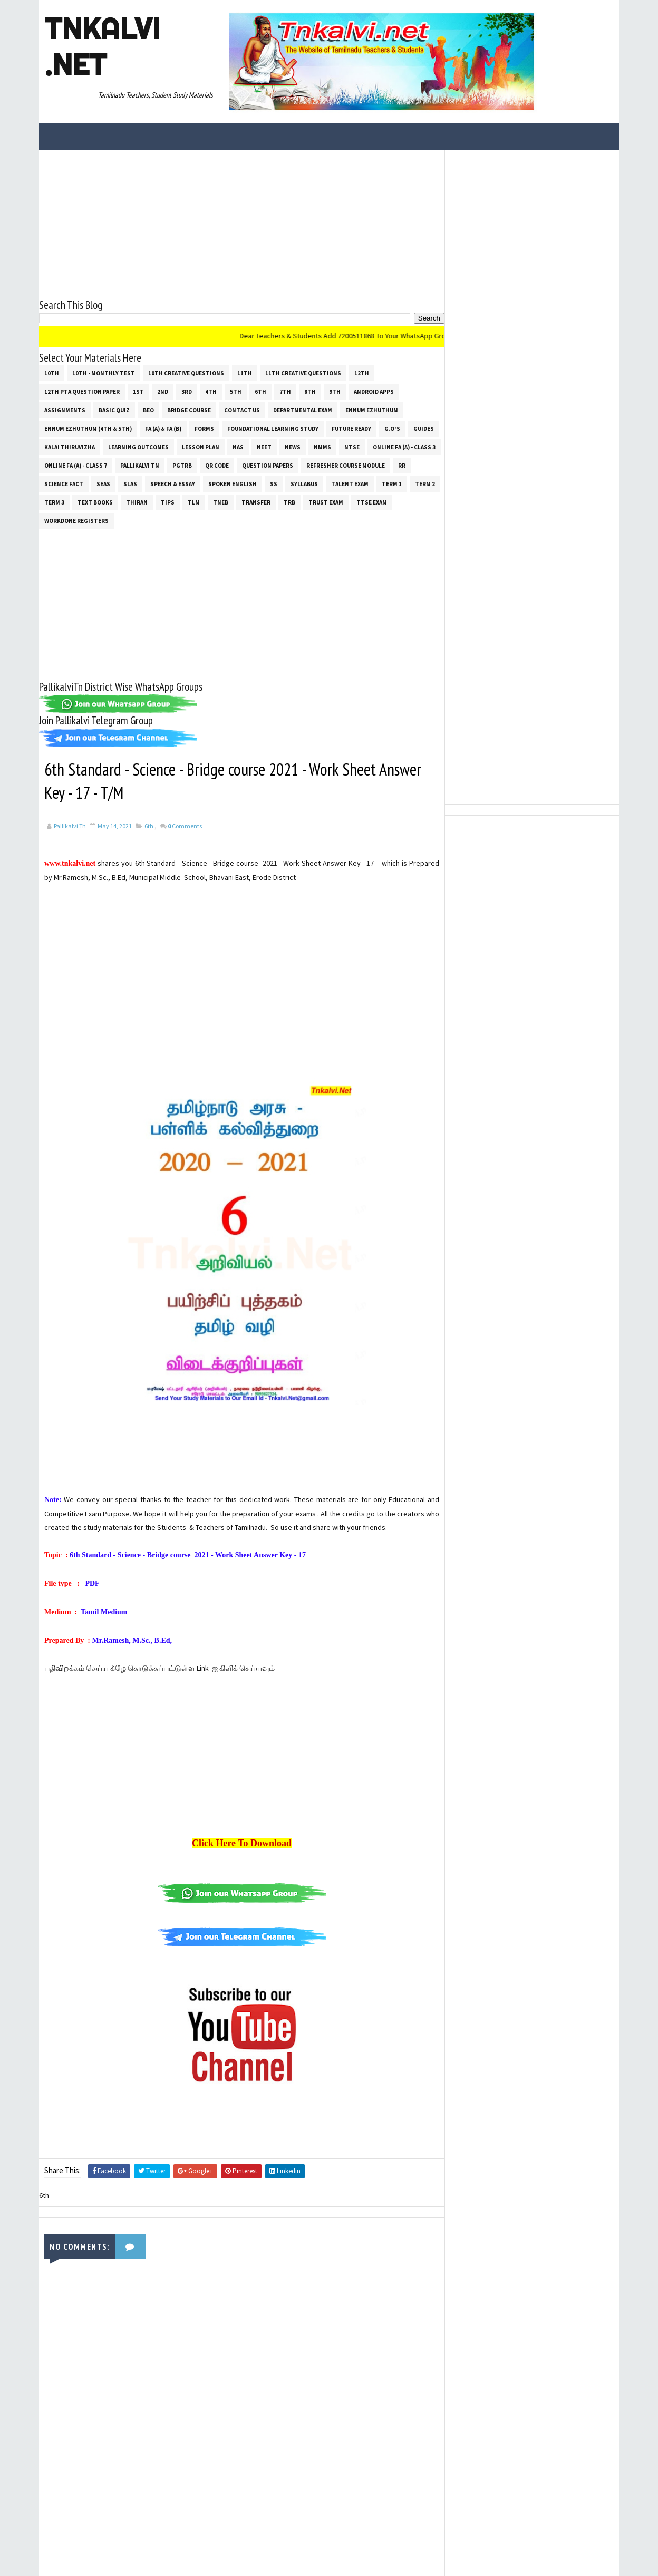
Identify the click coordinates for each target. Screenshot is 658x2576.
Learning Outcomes (138, 447)
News (293, 447)
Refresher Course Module (345, 465)
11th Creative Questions (303, 373)
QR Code (217, 465)
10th (51, 373)
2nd (162, 391)
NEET (264, 447)
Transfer (255, 502)
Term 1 (392, 484)
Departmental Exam (302, 410)
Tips (168, 502)
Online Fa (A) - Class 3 (404, 447)
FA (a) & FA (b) (163, 428)
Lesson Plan (200, 447)
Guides (423, 428)
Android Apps (374, 391)
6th (260, 391)
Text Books (95, 502)
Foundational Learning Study (272, 428)
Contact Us (242, 410)
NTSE (352, 447)
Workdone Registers (76, 521)
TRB (289, 502)
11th (244, 373)
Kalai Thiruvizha (69, 447)
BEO (148, 410)
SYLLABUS (304, 484)
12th (361, 373)
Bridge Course (189, 410)
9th (335, 391)
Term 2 (425, 484)
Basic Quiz (114, 410)
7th (285, 391)
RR (401, 465)
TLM (194, 502)
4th (211, 391)
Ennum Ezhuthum (371, 410)
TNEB (220, 502)
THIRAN (137, 502)
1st (138, 391)
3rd (186, 391)
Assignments (64, 410)
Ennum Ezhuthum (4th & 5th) (88, 428)
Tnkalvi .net (102, 46)
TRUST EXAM (325, 502)
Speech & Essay (172, 484)
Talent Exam (350, 484)
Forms (204, 428)
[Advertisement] (241, 223)
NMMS (322, 447)
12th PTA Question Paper (82, 391)
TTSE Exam (371, 502)
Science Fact (63, 484)
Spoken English (232, 484)
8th (310, 391)
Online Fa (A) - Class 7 (75, 465)
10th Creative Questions (186, 373)
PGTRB (182, 465)
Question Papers (267, 465)
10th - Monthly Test (103, 373)
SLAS (130, 484)
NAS (238, 447)
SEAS (103, 484)
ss (273, 484)
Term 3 (54, 502)
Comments (185, 826)
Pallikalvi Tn (139, 465)
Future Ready (351, 428)
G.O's (392, 428)
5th (235, 391)
